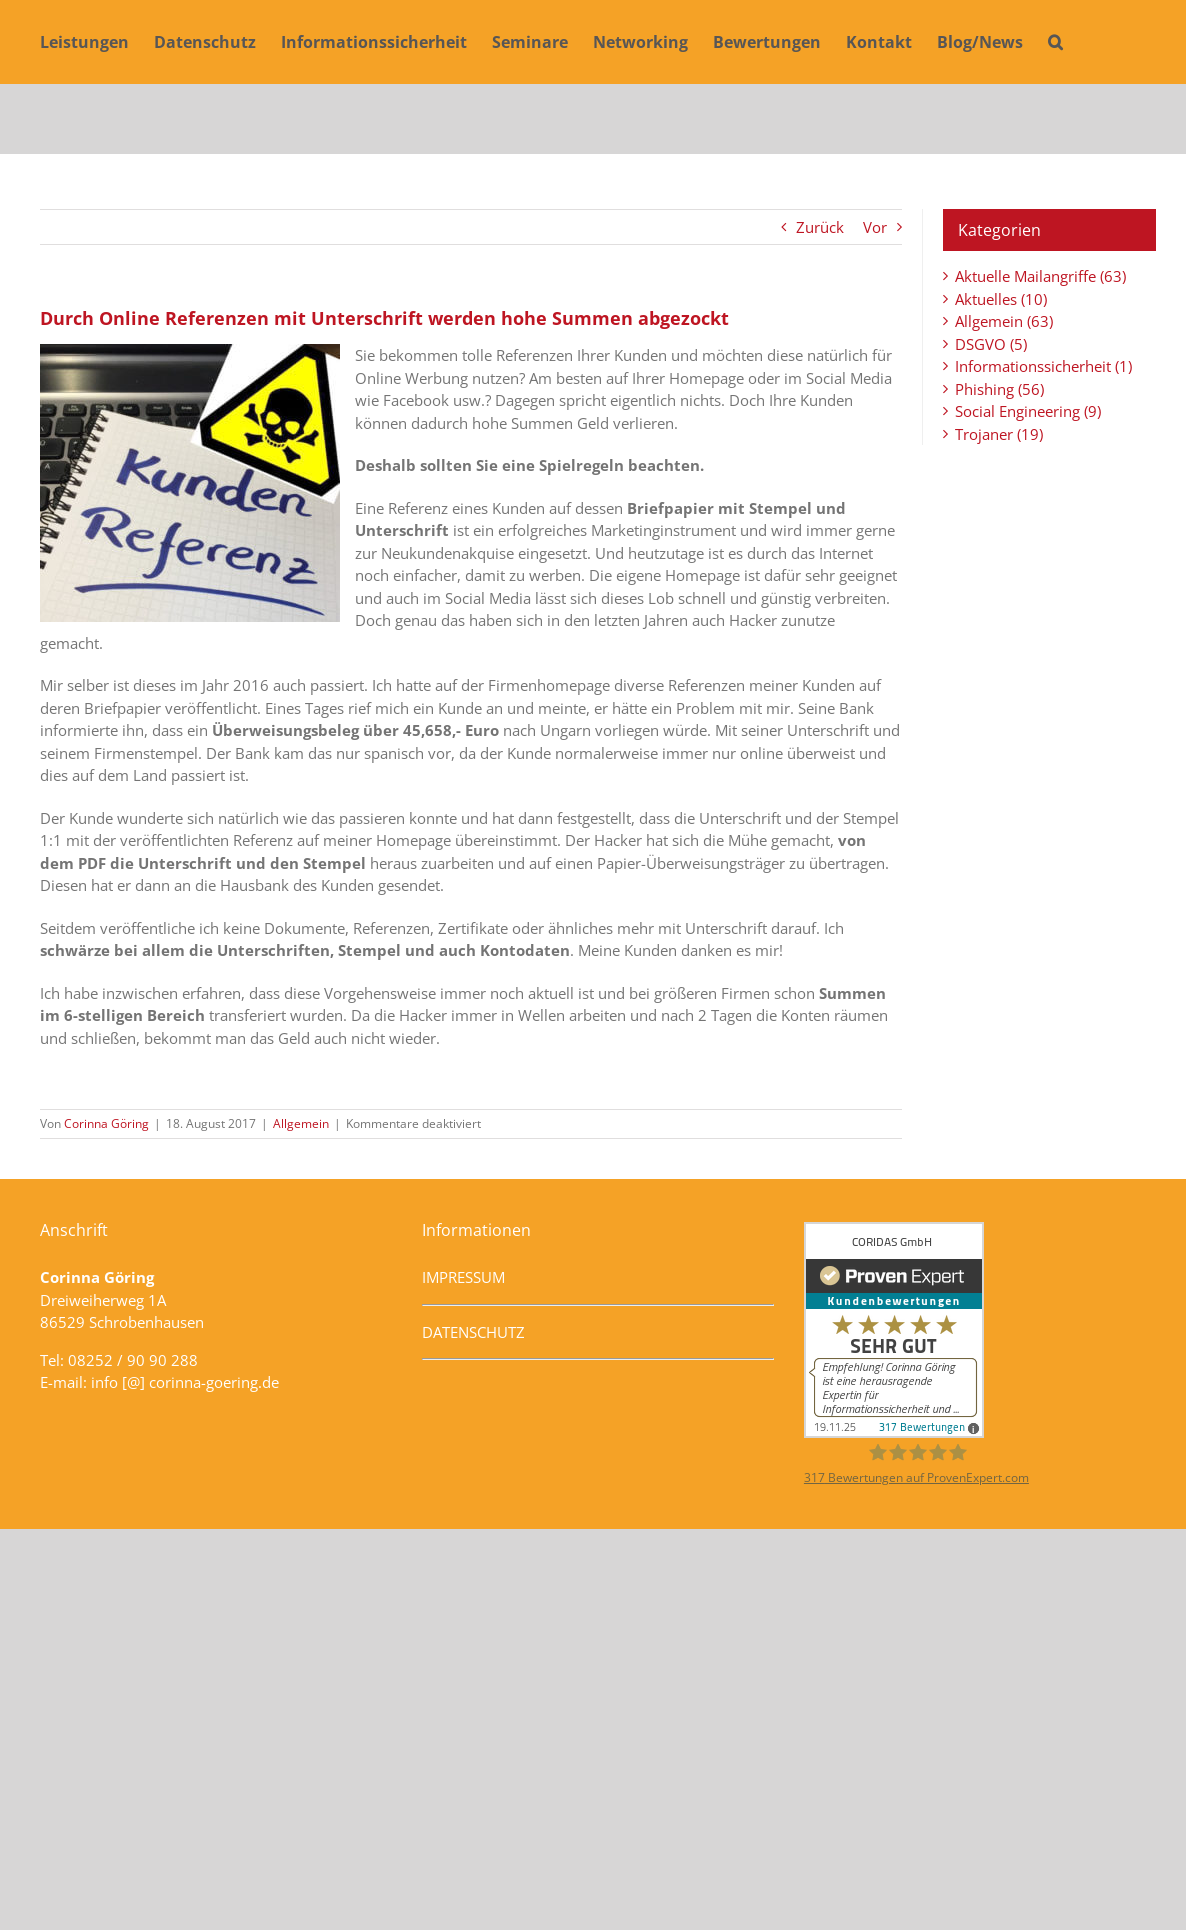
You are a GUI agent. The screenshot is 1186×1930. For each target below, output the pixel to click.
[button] (1055, 42)
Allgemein (301, 1123)
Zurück (820, 227)
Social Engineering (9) (1028, 411)
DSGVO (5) (991, 344)
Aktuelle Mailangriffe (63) (1040, 276)
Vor (875, 227)
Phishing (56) (999, 389)
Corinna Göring (106, 1123)
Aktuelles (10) (1001, 299)
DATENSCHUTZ (473, 1332)
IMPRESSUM (463, 1277)
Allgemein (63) (1004, 321)
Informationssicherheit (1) (1043, 366)
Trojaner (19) (999, 434)
